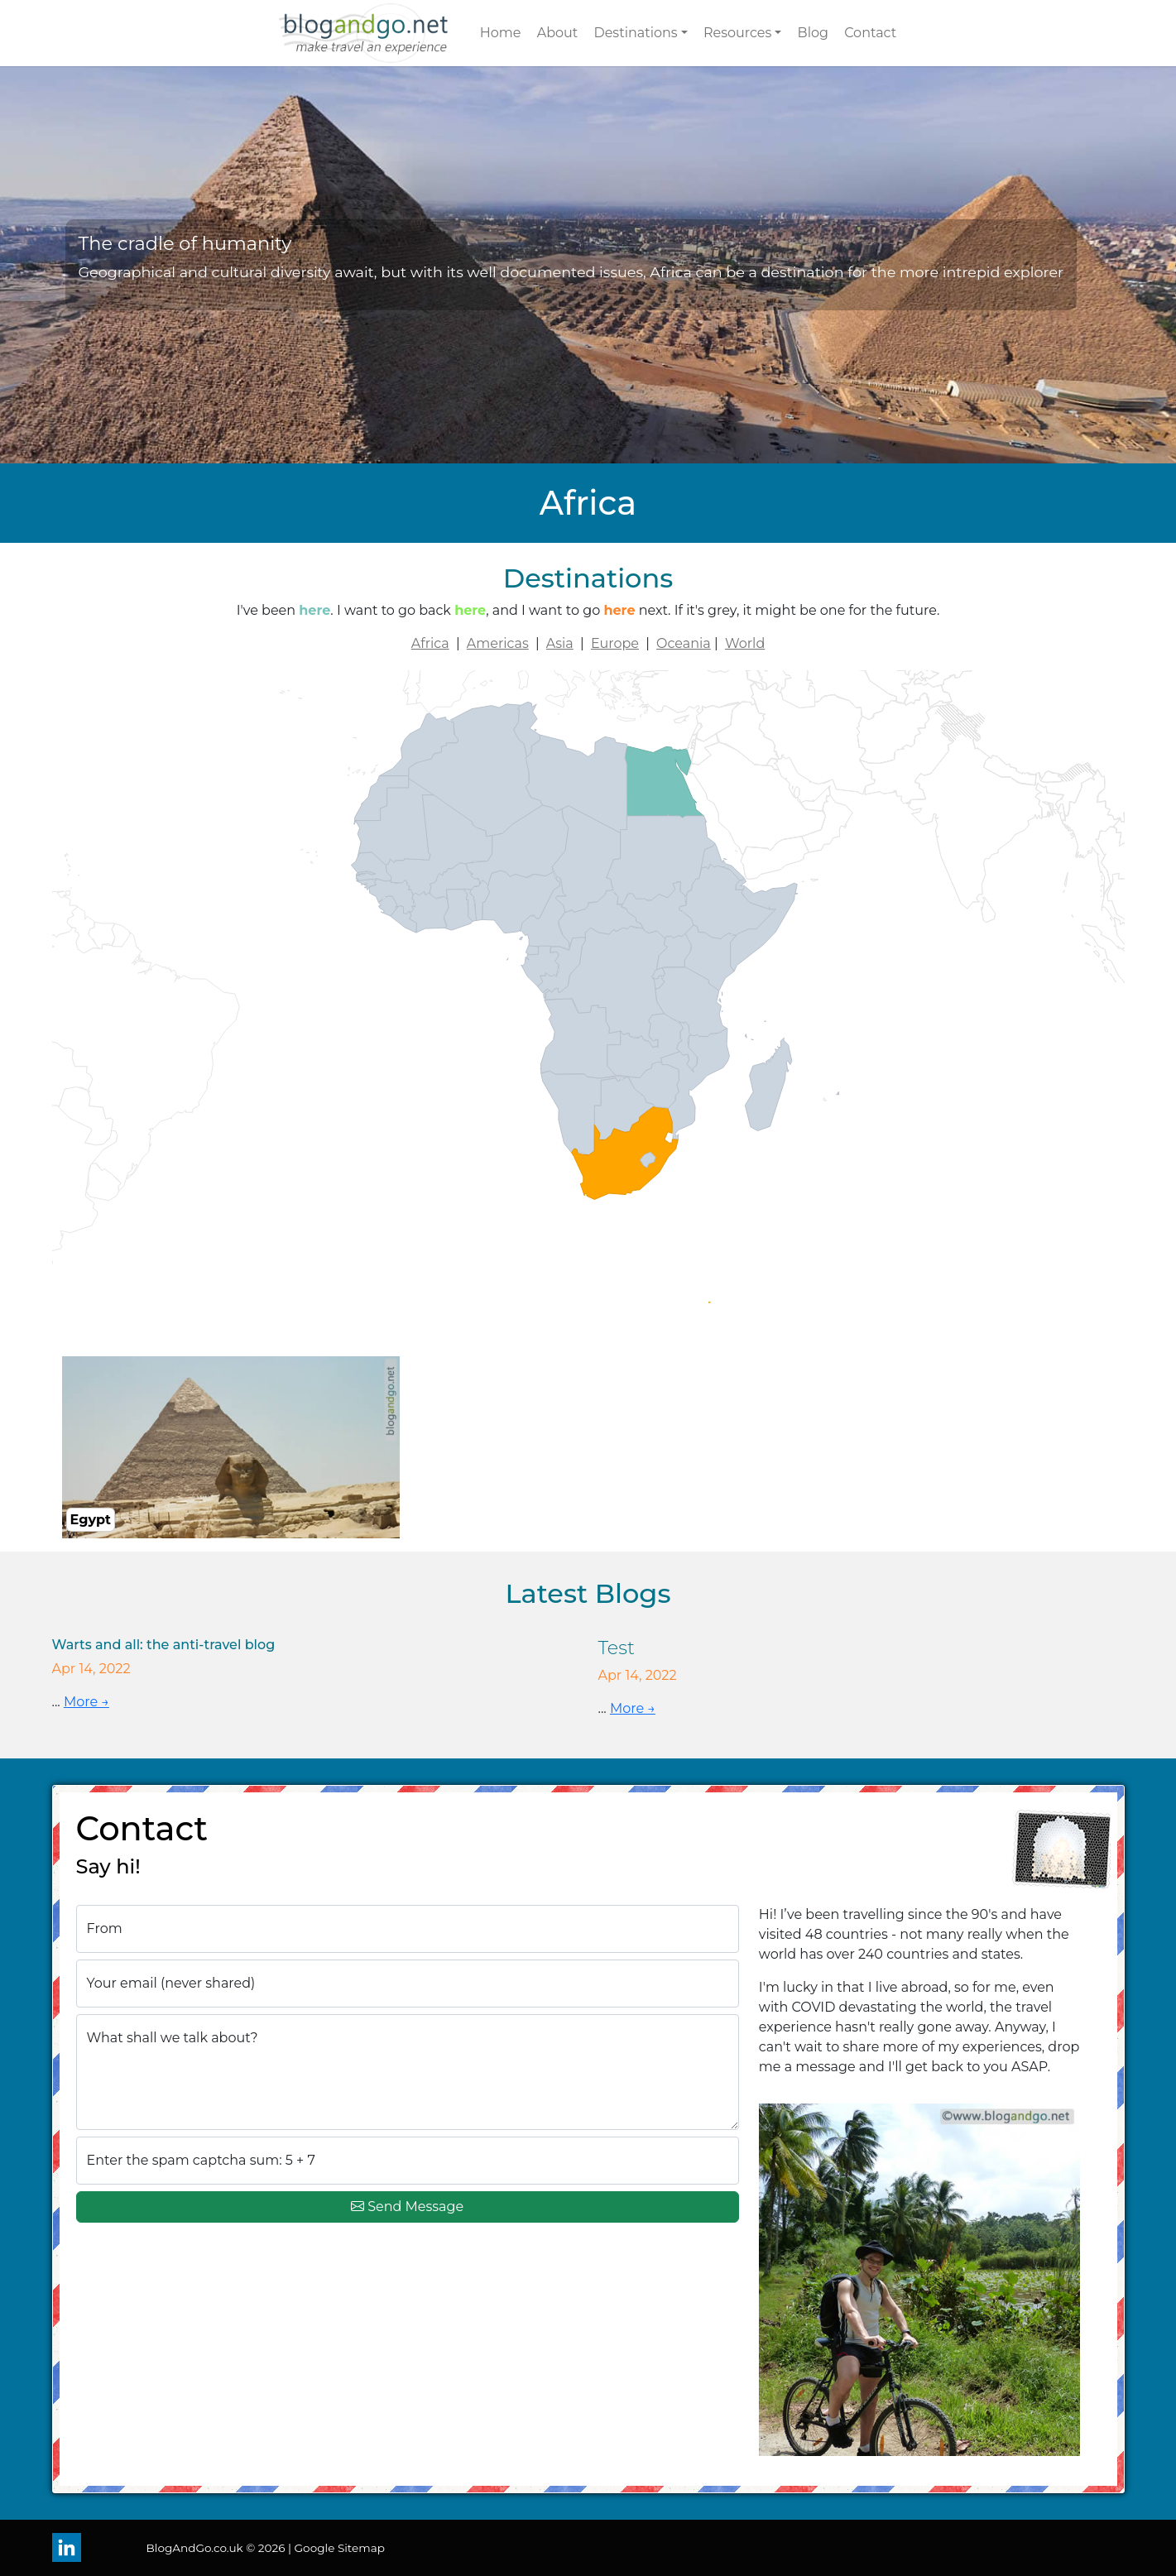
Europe (615, 643)
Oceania (683, 643)
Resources (737, 33)
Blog (813, 33)
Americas (498, 643)
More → (86, 1702)
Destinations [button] (635, 33)
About (557, 33)
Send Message (407, 2207)
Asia (560, 643)
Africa (430, 643)
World (745, 643)
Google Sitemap (340, 2547)
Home (500, 33)
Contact (870, 33)
